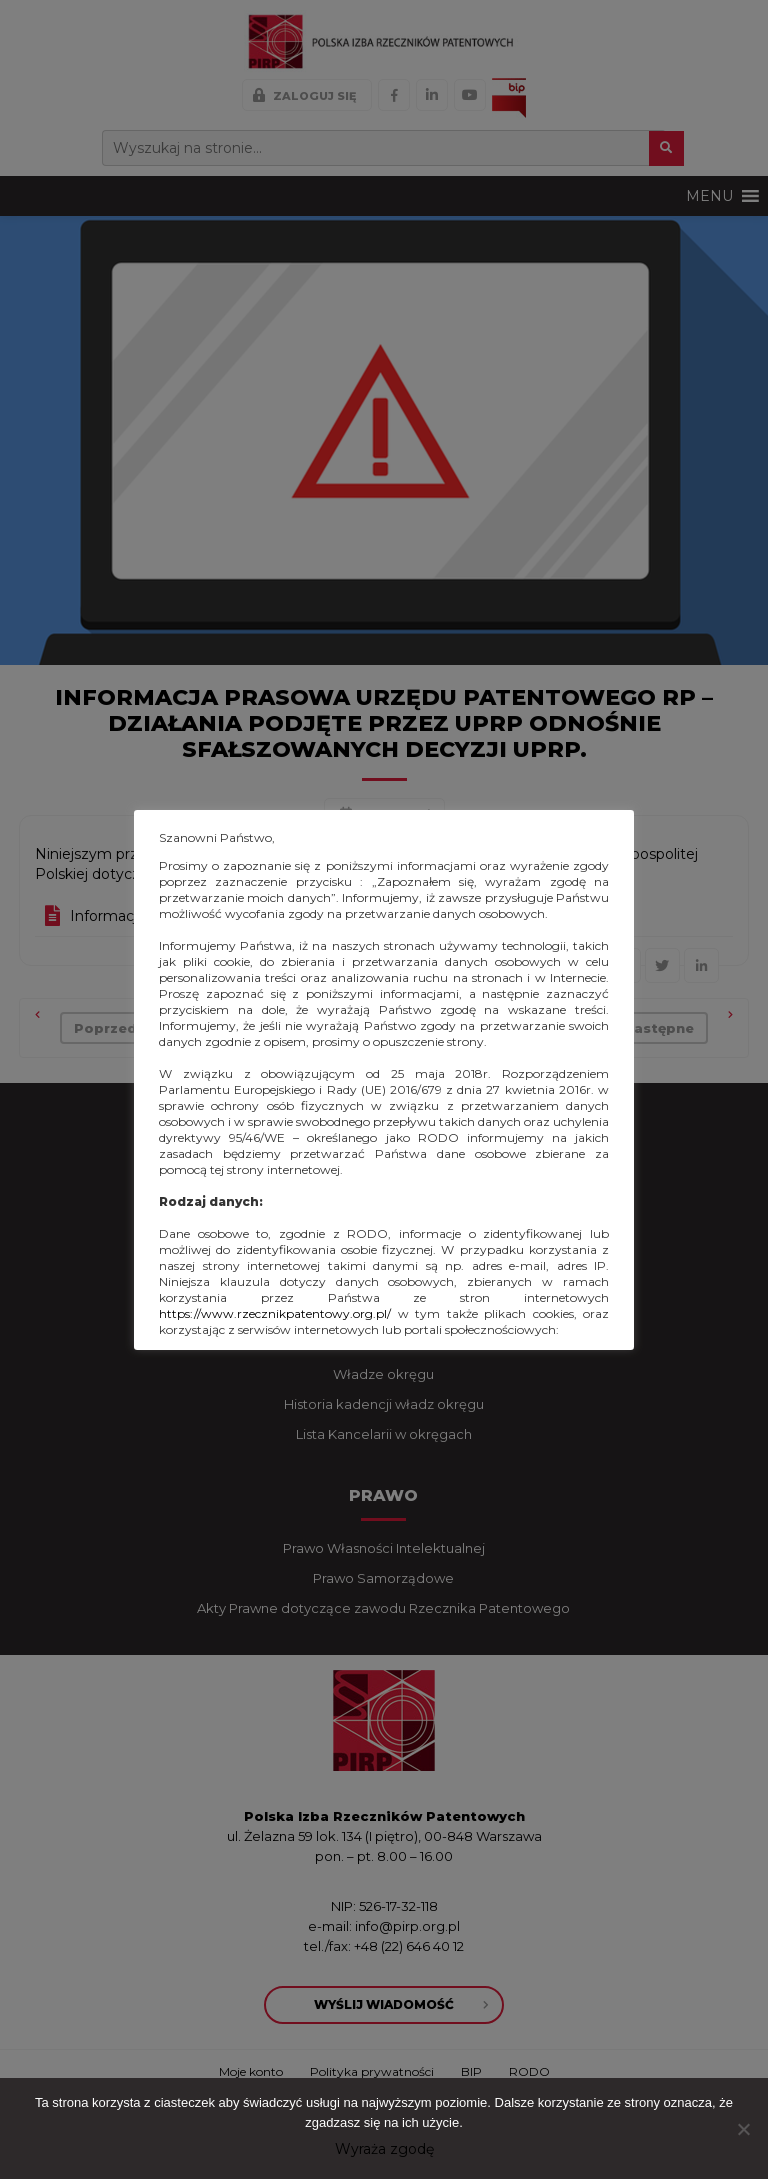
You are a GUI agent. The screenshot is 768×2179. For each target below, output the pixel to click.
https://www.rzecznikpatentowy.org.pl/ (275, 1313)
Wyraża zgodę (384, 2149)
